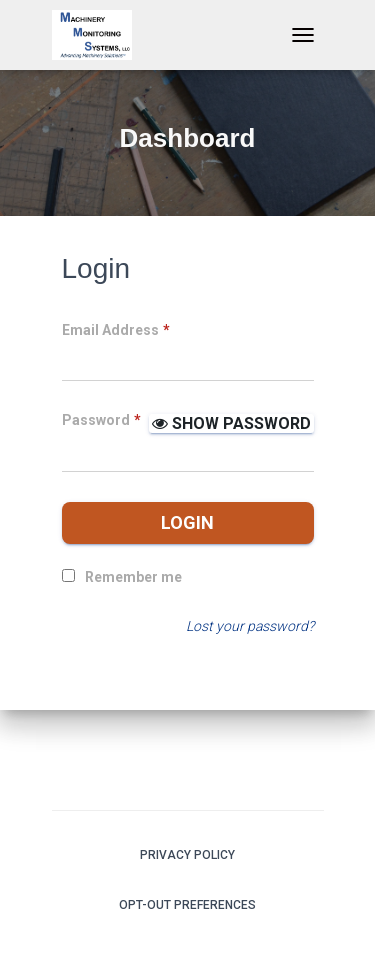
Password (101, 420)
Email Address (116, 330)
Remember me (133, 577)
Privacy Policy (187, 855)
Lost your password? (250, 626)
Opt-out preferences (187, 905)
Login (187, 522)
